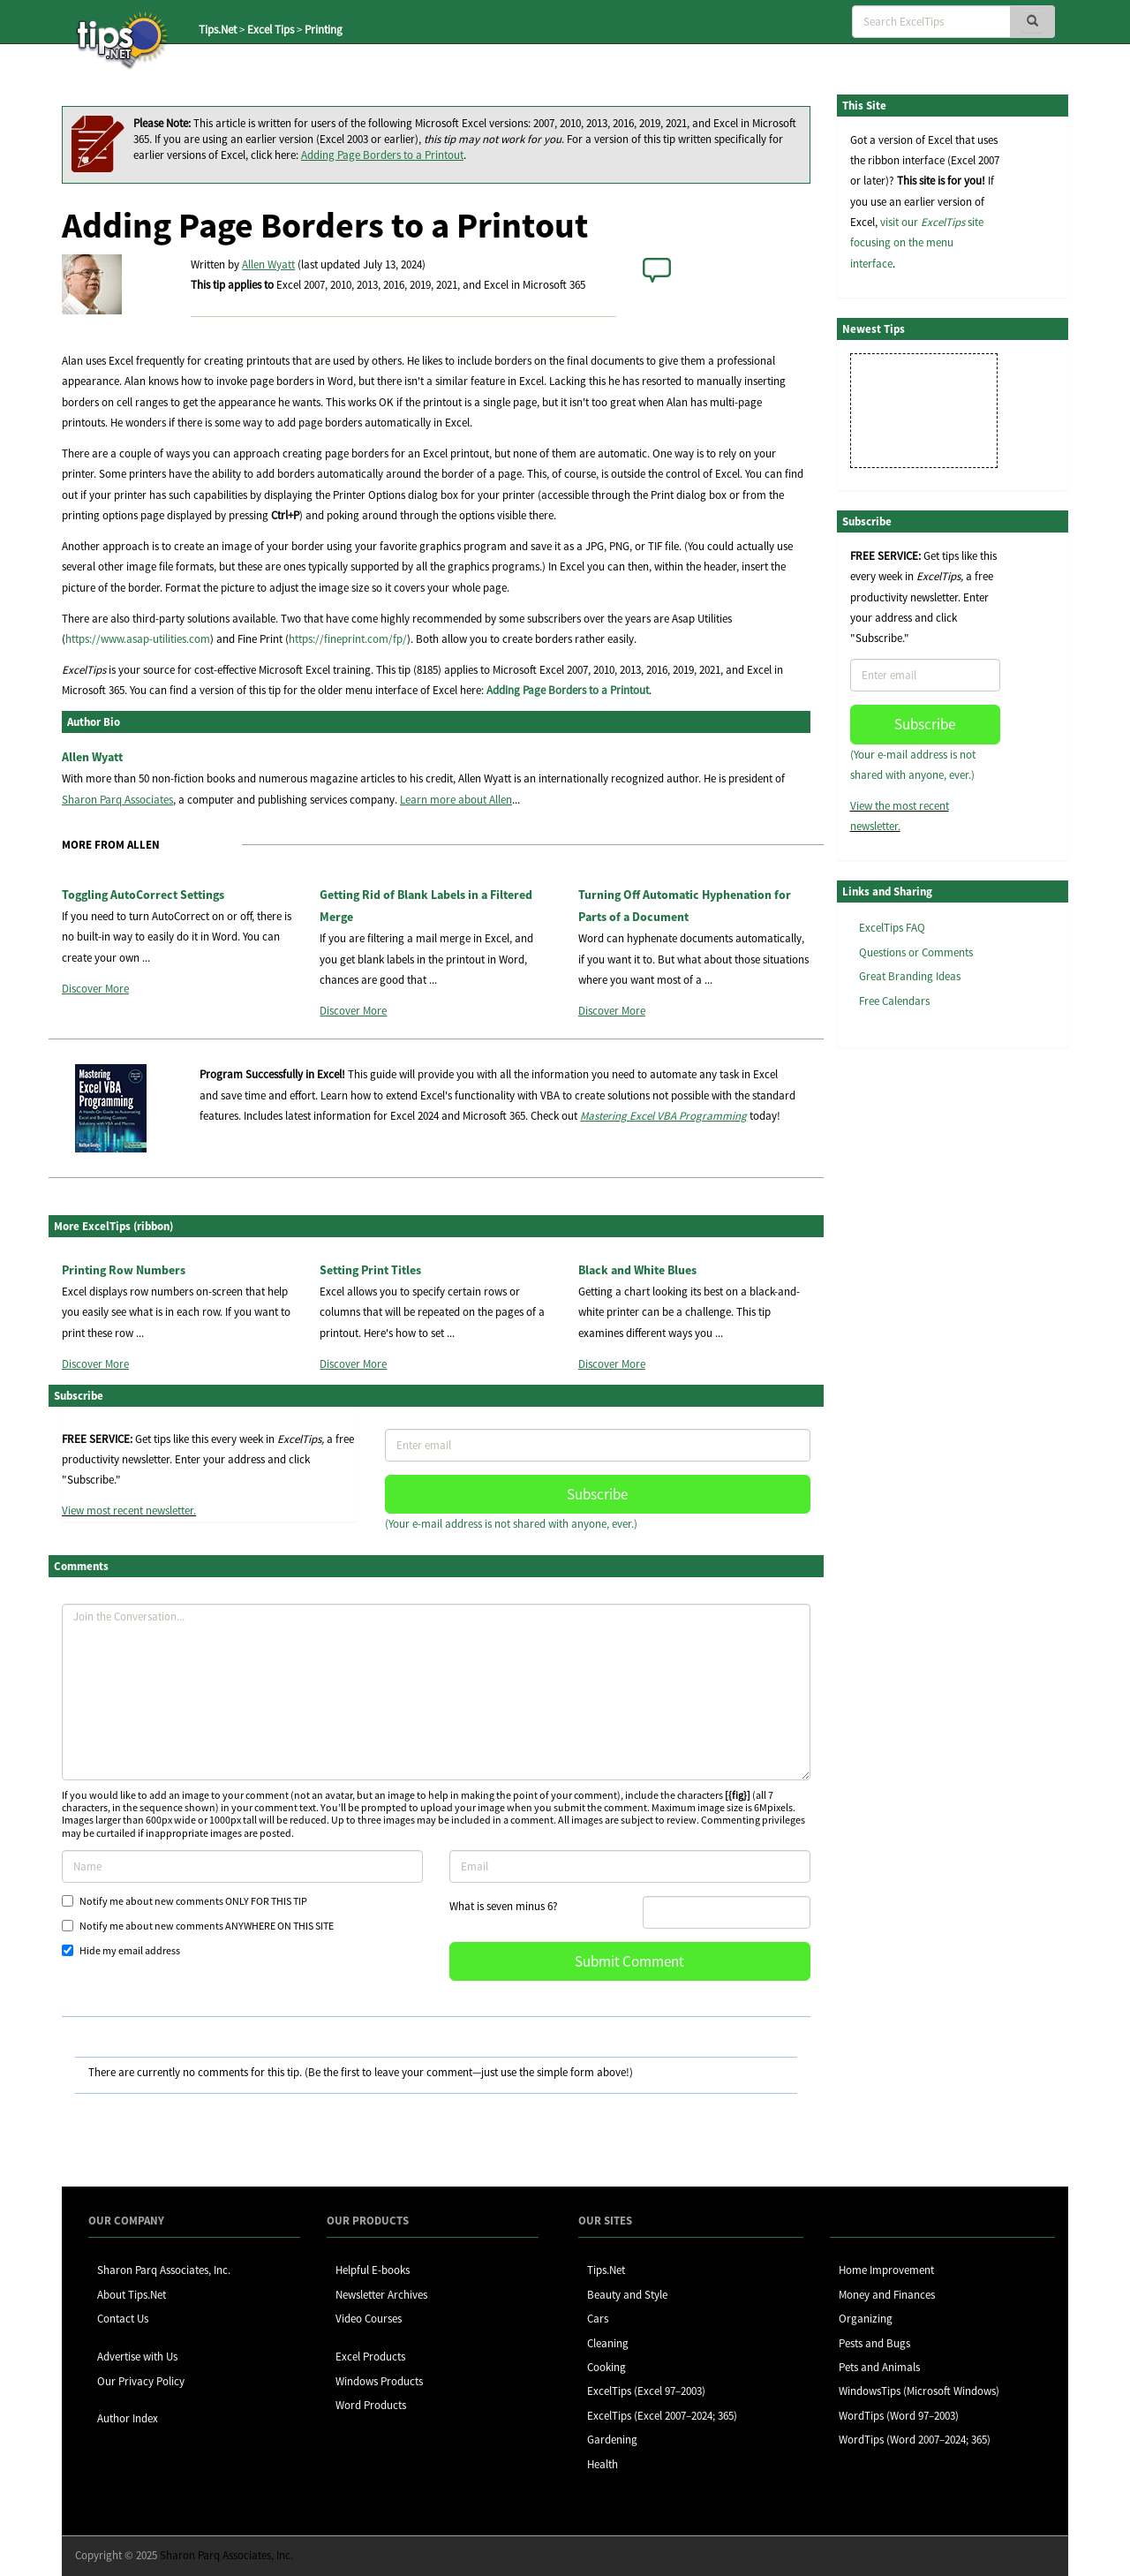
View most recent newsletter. (129, 1510)
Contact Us (122, 2318)
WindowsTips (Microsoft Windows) (919, 2390)
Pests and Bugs (874, 2343)
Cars (597, 2318)
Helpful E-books (372, 2270)
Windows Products (379, 2381)
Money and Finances (887, 2294)
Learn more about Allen (456, 799)
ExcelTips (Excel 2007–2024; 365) (662, 2415)
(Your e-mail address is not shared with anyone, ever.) (511, 1523)
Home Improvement (886, 2270)
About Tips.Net (131, 2294)
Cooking (606, 2367)
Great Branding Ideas (909, 976)
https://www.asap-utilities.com (137, 638)
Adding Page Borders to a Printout (382, 154)
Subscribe (597, 1494)
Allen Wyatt (268, 264)
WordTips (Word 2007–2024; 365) (915, 2439)
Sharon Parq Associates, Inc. (163, 2270)
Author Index (127, 2418)
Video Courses (368, 2318)
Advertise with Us (137, 2356)
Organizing (866, 2318)
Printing (324, 29)
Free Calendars (894, 1000)
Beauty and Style (627, 2294)
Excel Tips (270, 29)
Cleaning (608, 2343)
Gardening (612, 2439)
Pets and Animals (879, 2367)
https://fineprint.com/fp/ (348, 638)
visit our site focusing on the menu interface (916, 243)
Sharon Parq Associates (117, 799)
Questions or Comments (916, 952)
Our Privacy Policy (141, 2381)
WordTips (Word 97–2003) (899, 2415)
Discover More (95, 988)
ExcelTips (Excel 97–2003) (646, 2390)
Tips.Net (218, 29)
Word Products (370, 2405)
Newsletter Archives (381, 2294)
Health (602, 2464)
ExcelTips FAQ (892, 927)
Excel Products (370, 2356)
